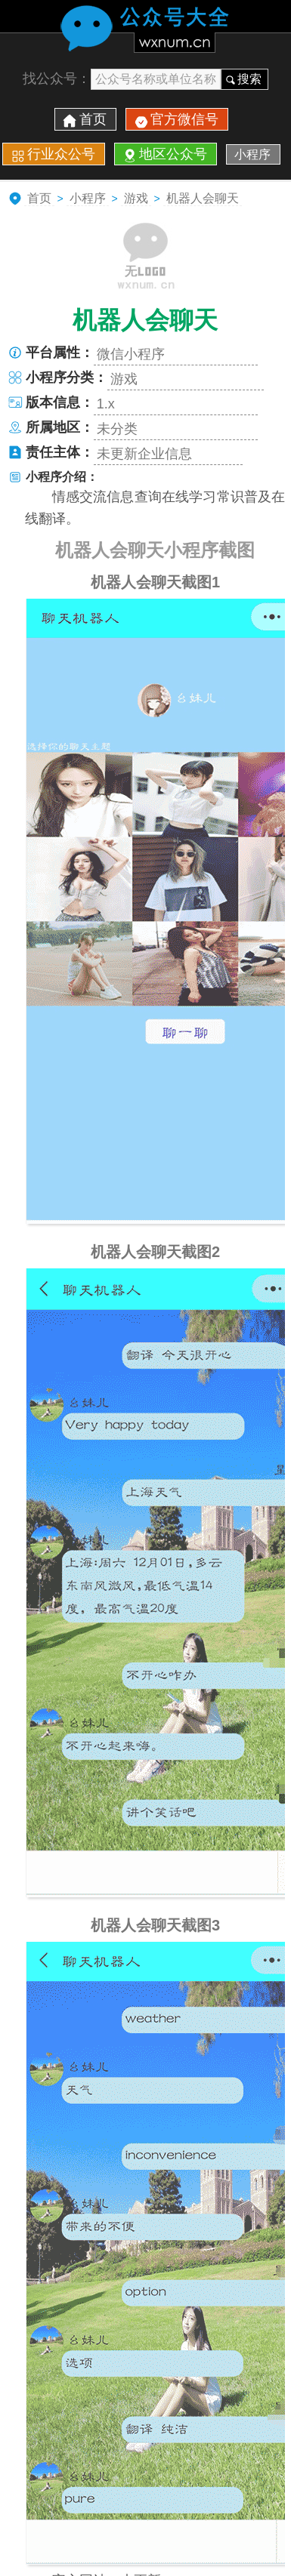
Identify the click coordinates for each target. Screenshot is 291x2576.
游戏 (136, 198)
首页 (93, 119)
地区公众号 (173, 154)
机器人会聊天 (202, 198)
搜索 (249, 78)
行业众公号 (61, 154)
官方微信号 (184, 119)
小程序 (252, 154)
